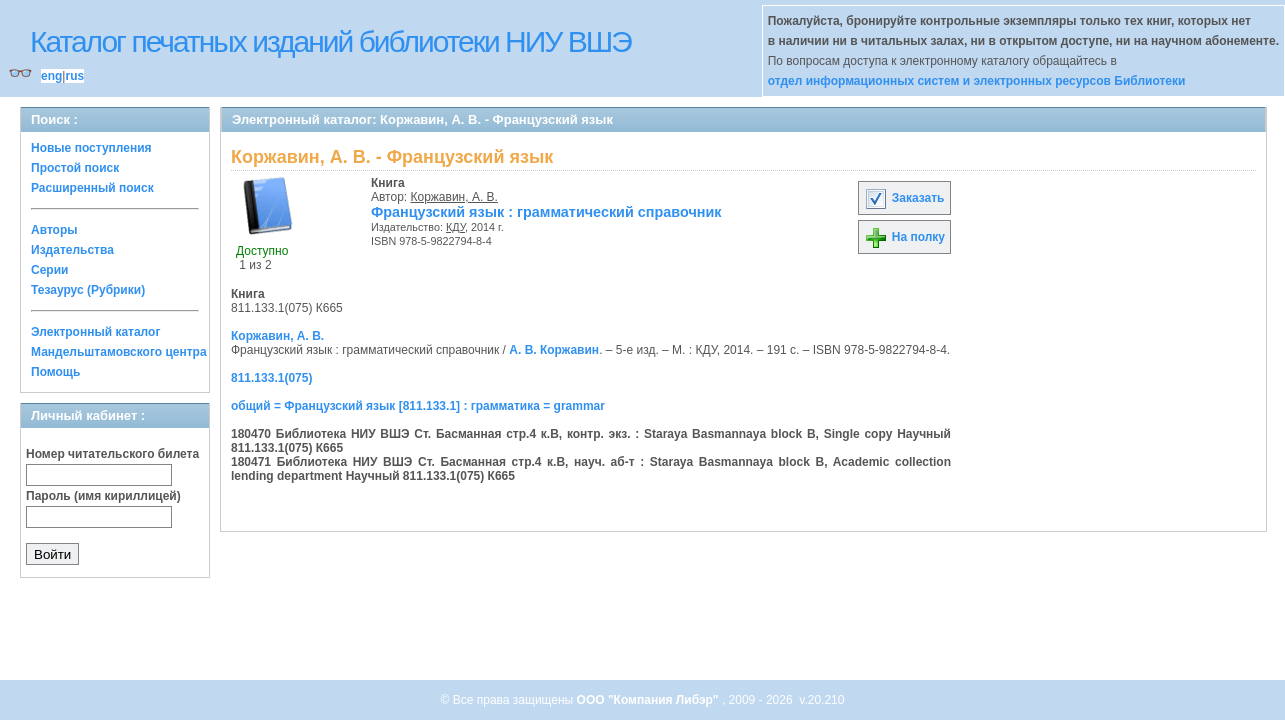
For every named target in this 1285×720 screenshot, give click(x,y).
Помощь (55, 372)
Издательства (72, 250)
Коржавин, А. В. (454, 197)
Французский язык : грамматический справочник (546, 212)
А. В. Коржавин (554, 350)
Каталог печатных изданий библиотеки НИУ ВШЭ (330, 41)
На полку (904, 237)
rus (74, 76)
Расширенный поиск (92, 188)
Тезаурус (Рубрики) (88, 290)
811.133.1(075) (271, 378)
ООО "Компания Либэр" (649, 700)
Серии (49, 270)
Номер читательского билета (112, 454)
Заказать (904, 198)
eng (51, 76)
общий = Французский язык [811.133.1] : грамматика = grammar (418, 406)
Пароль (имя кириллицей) (103, 496)
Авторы (54, 230)
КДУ (455, 227)
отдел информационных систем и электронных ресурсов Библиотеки (977, 81)
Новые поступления (91, 148)
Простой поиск (75, 168)
